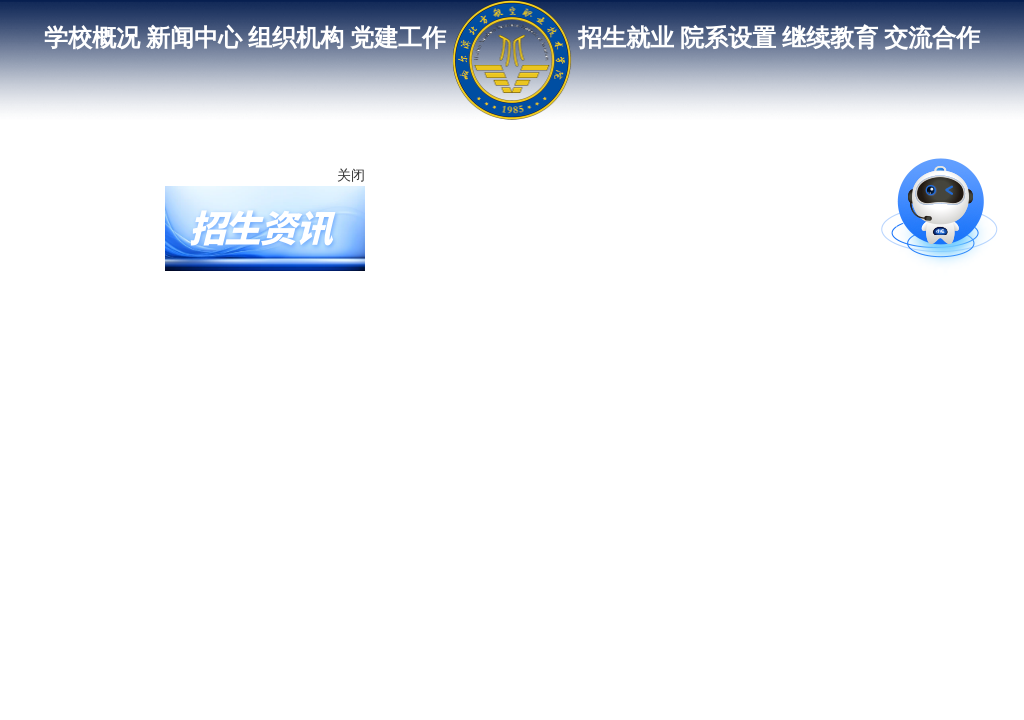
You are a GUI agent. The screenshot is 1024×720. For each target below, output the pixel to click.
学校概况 (92, 38)
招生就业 (626, 38)
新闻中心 (194, 38)
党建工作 (398, 38)
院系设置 (728, 38)
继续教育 (830, 38)
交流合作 (932, 38)
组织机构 (296, 38)
